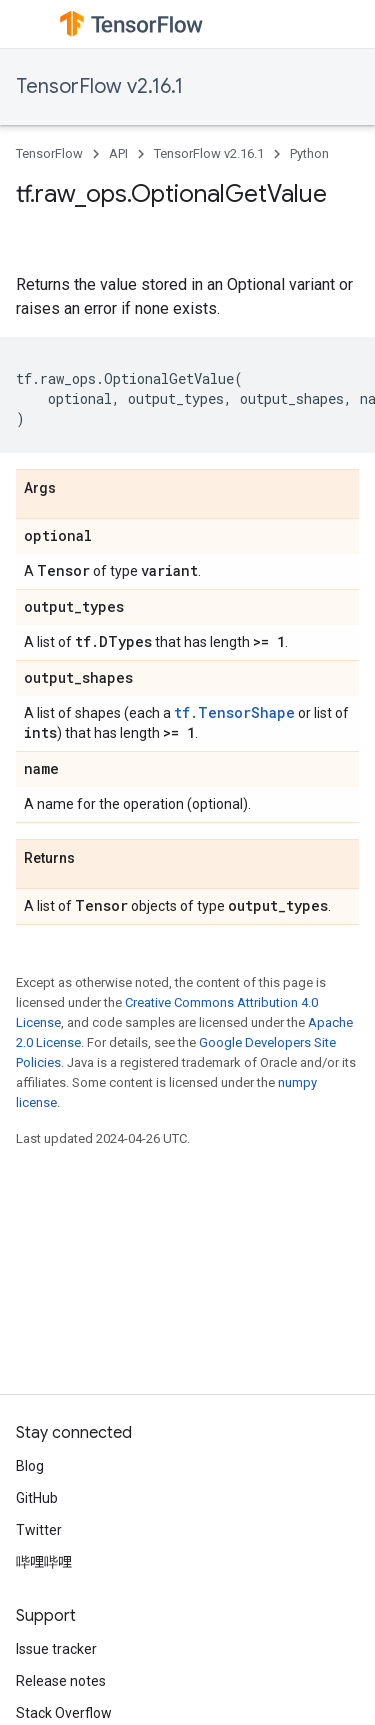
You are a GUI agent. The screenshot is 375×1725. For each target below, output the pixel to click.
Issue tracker (56, 1649)
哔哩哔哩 (44, 1562)
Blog (30, 1466)
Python (309, 153)
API (118, 153)
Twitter (39, 1530)
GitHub (37, 1498)
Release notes (61, 1681)
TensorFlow (49, 153)
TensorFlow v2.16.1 (99, 86)
